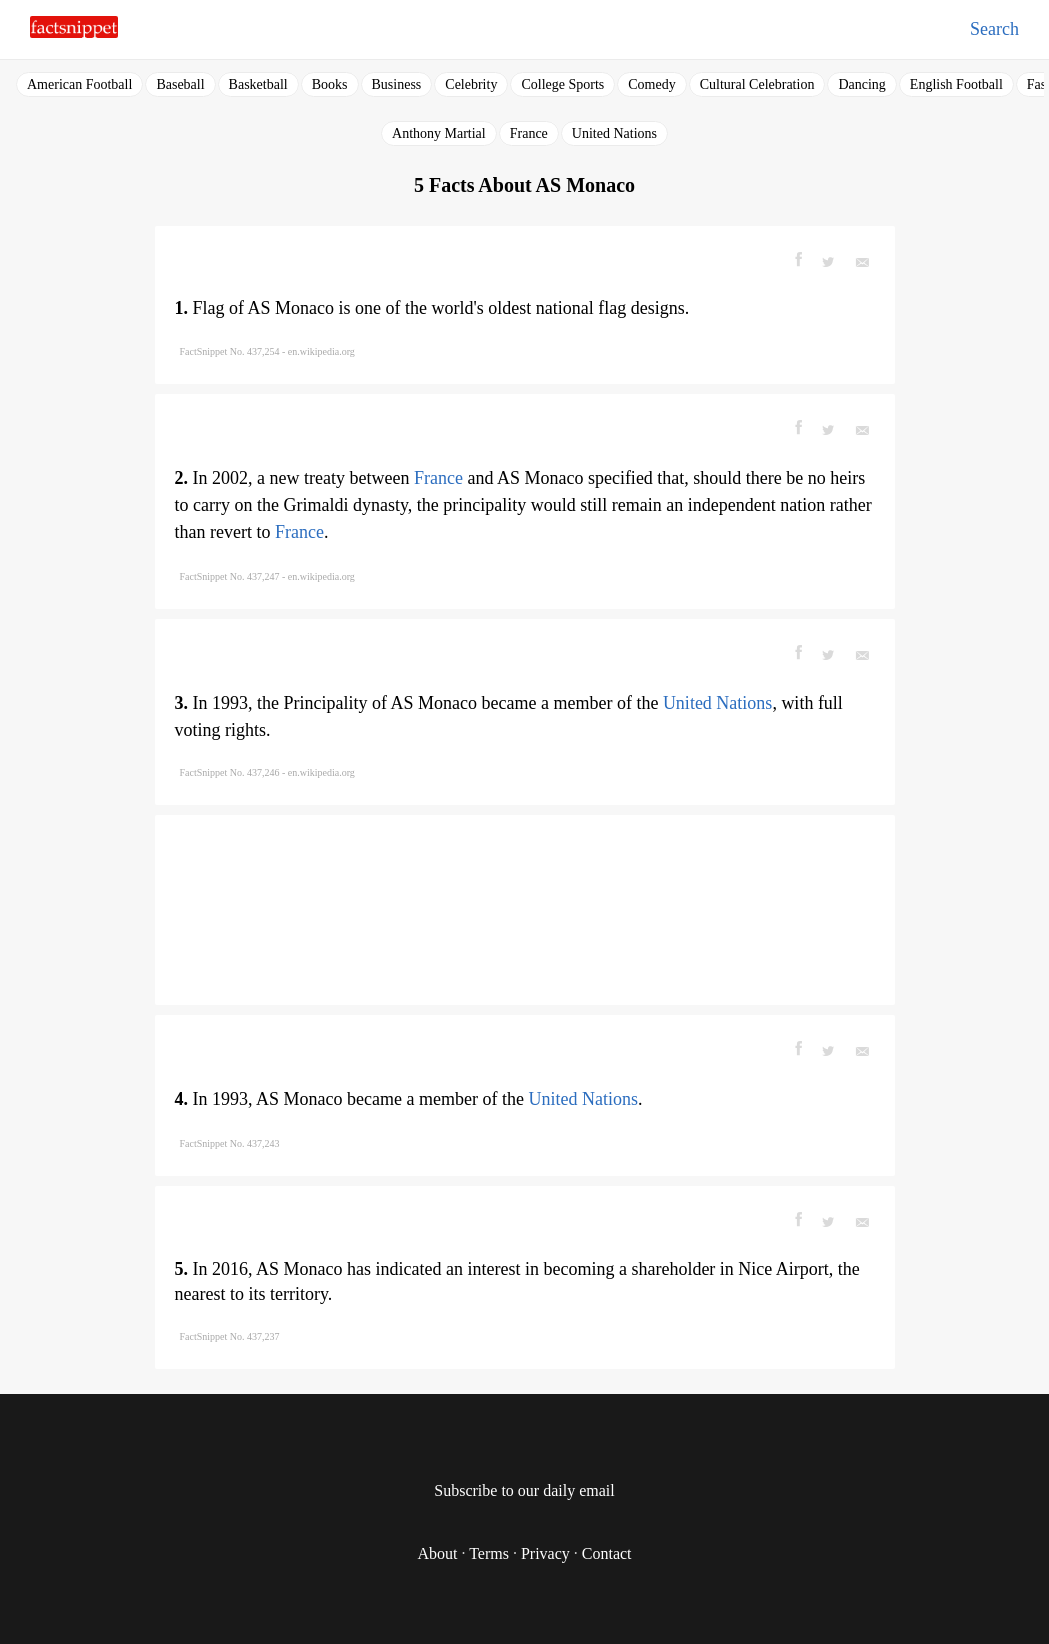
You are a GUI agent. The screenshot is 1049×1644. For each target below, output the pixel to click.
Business (397, 84)
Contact (607, 1553)
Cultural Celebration (757, 84)
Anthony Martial (439, 133)
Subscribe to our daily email (524, 1490)
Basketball (258, 84)
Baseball (180, 84)
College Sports (562, 84)
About (437, 1553)
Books (330, 84)
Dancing (861, 84)
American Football (79, 84)
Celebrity (471, 84)
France (529, 133)
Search (994, 29)
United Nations (614, 133)
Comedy (651, 84)
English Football (956, 84)
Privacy (545, 1553)
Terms (489, 1553)
